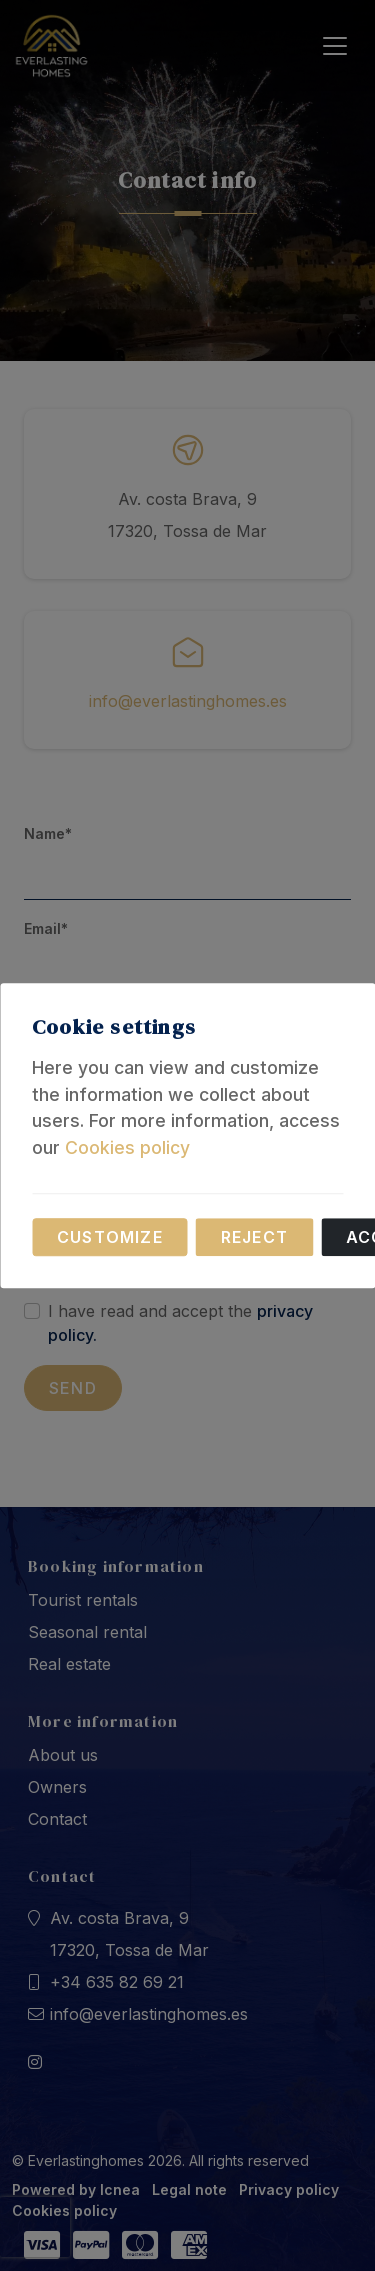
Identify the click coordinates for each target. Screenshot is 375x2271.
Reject (254, 1237)
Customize (110, 1237)
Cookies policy (127, 1147)
